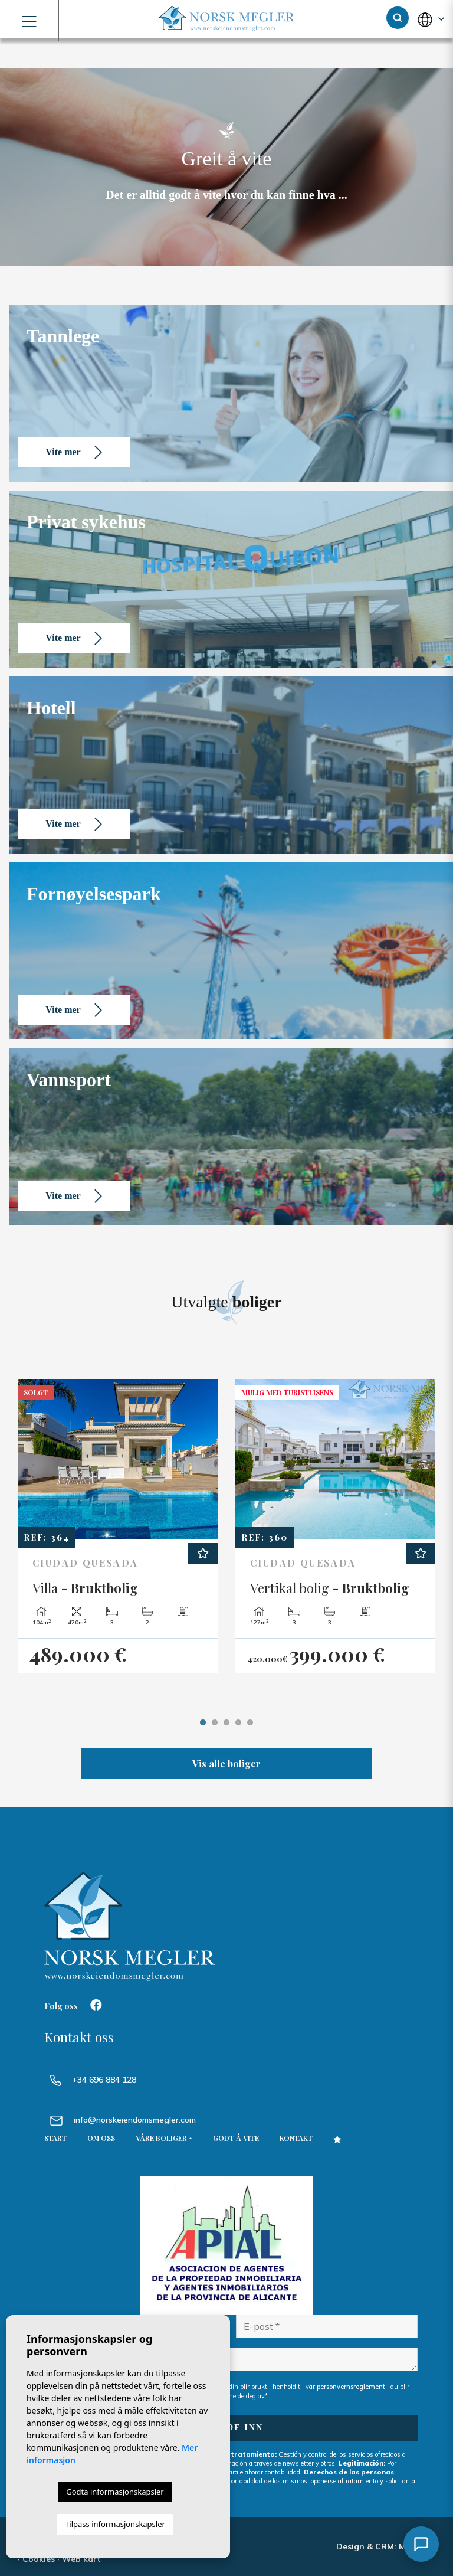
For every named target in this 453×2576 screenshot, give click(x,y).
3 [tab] (226, 1722)
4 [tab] (238, 1722)
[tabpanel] (118, 1526)
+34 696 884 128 (93, 2079)
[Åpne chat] (421, 2544)
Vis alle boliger (226, 1763)
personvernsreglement (352, 2386)
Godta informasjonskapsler (114, 2491)
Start (55, 2138)
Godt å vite (236, 2138)
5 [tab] (250, 1722)
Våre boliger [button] (161, 2138)
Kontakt (296, 2138)
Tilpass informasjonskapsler (115, 2524)
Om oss (101, 2138)
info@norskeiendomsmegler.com (135, 2119)
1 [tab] (203, 1722)
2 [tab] (215, 1722)
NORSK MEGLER (226, 18)
